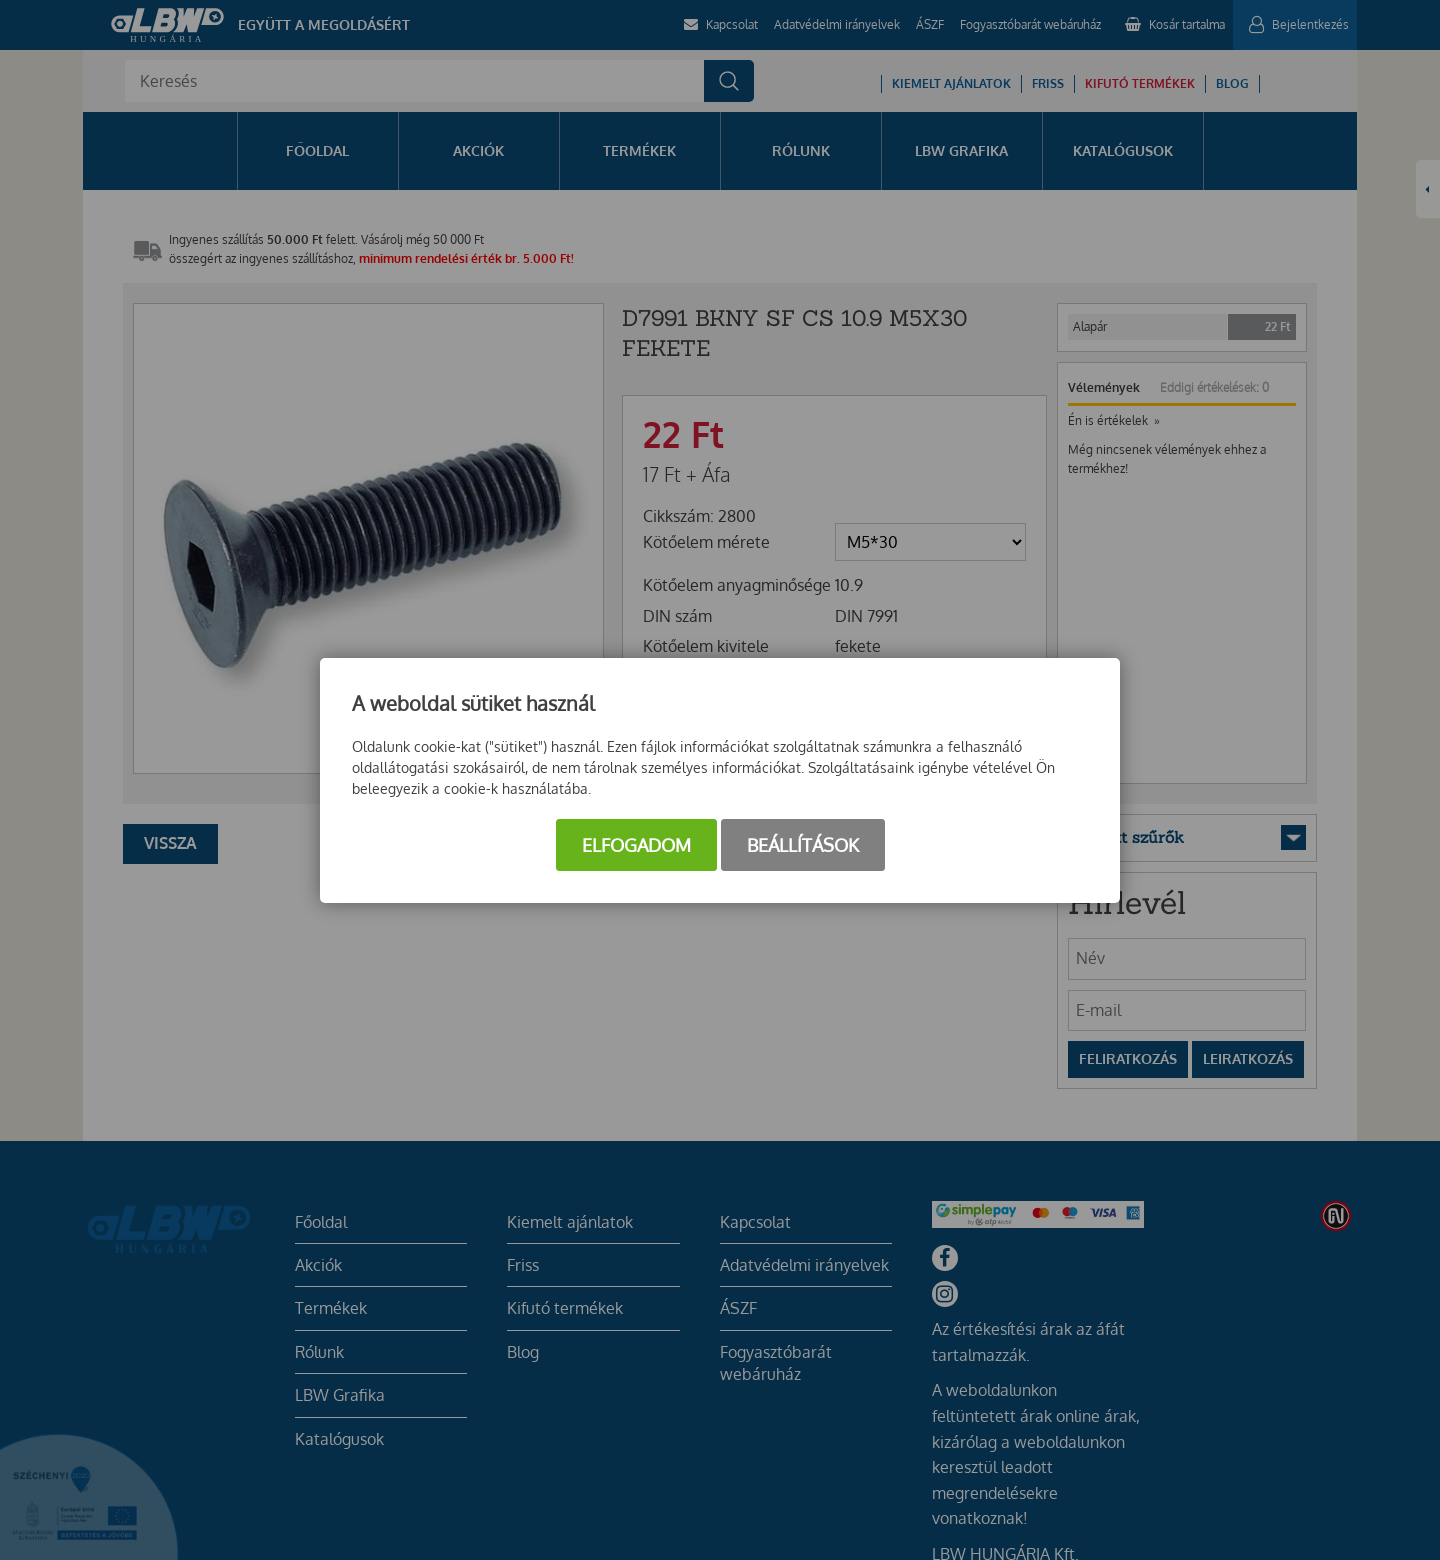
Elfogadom (636, 845)
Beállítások (803, 845)
